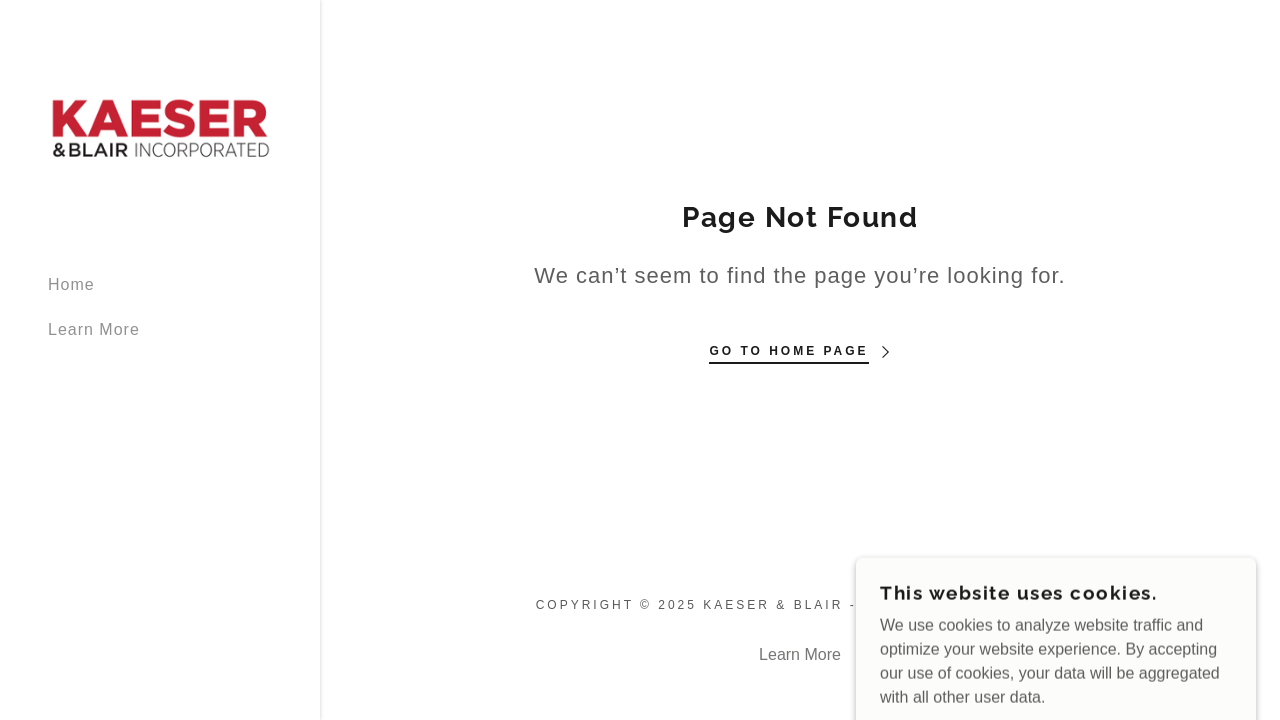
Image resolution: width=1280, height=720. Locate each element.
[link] (160, 127)
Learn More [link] (94, 329)
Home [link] (71, 284)
